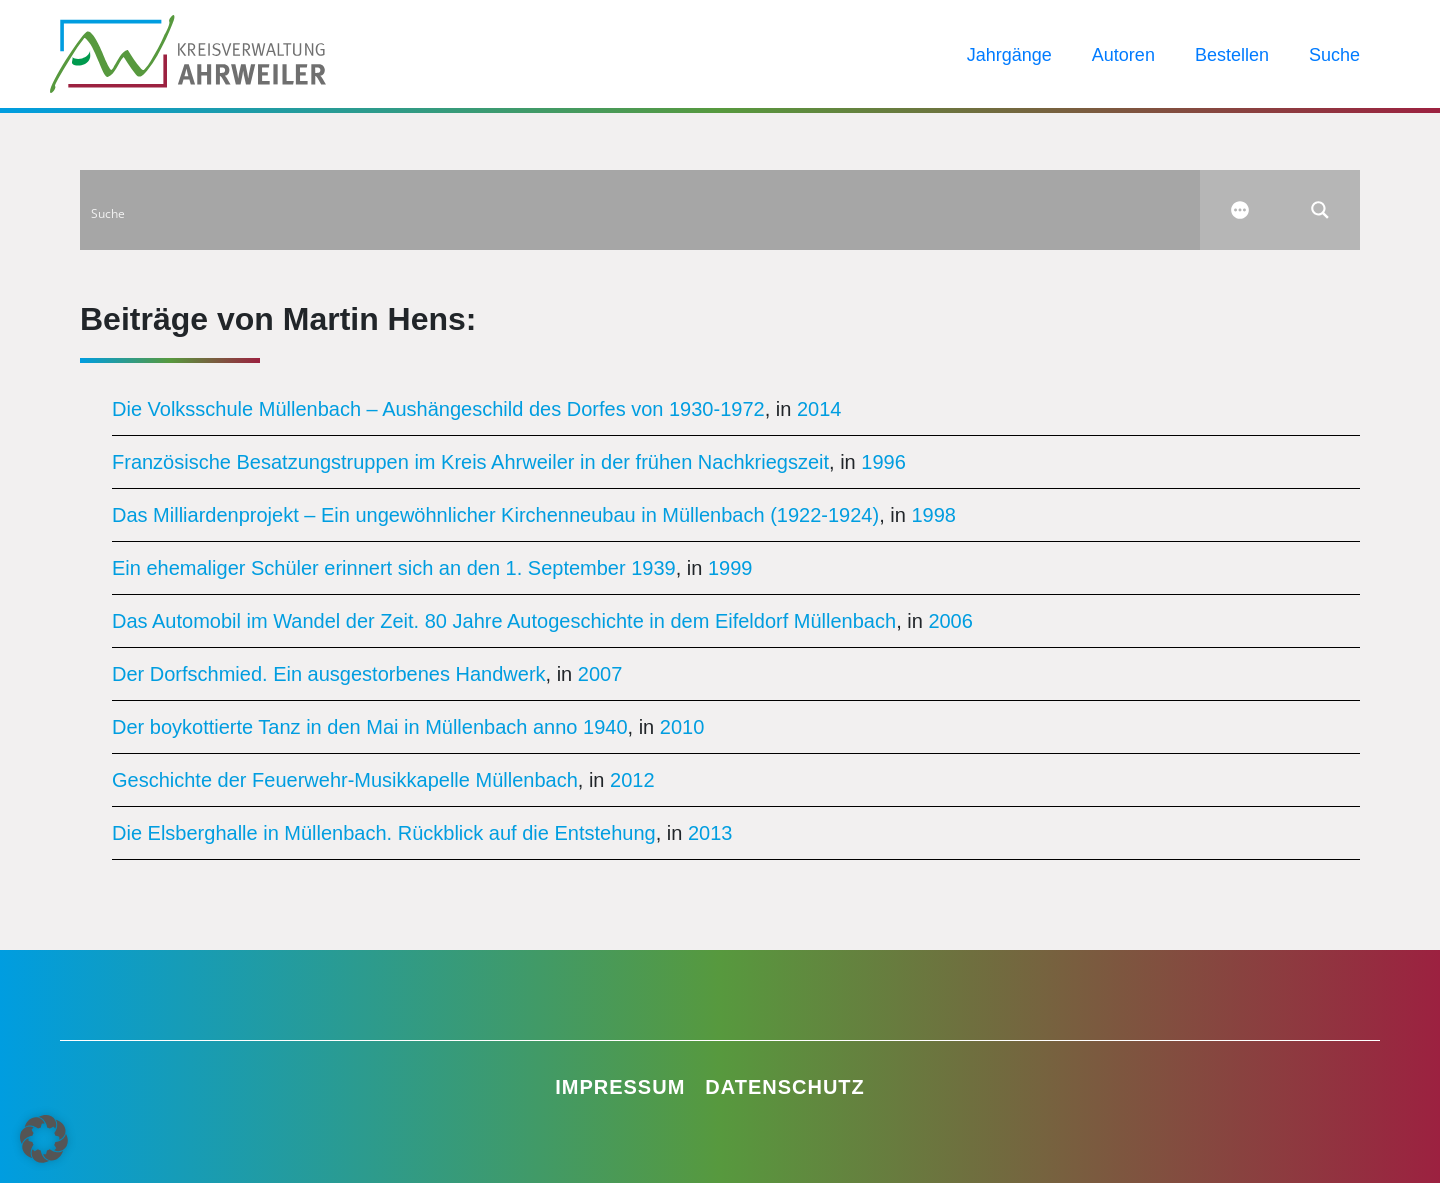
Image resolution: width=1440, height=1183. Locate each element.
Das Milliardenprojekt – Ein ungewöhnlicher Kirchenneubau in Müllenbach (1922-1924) (495, 515)
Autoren (1123, 55)
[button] (44, 1139)
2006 (950, 621)
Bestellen (1232, 55)
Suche (1334, 55)
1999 (730, 568)
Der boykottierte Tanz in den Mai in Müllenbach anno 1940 (370, 727)
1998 (933, 515)
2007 (600, 674)
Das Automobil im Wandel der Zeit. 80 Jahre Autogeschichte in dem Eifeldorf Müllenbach (504, 621)
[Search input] (641, 210)
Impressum (620, 1087)
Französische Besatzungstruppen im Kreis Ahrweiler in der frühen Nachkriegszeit (470, 462)
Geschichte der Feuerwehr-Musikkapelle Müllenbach (345, 780)
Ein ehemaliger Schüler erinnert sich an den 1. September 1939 (394, 568)
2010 (682, 727)
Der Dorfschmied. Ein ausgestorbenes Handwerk (329, 674)
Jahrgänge (1009, 55)
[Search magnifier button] (1320, 210)
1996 (883, 462)
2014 (819, 409)
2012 (632, 780)
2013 (710, 833)
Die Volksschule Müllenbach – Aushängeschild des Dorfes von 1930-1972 (438, 409)
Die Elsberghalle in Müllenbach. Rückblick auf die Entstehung (384, 833)
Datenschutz (785, 1087)
